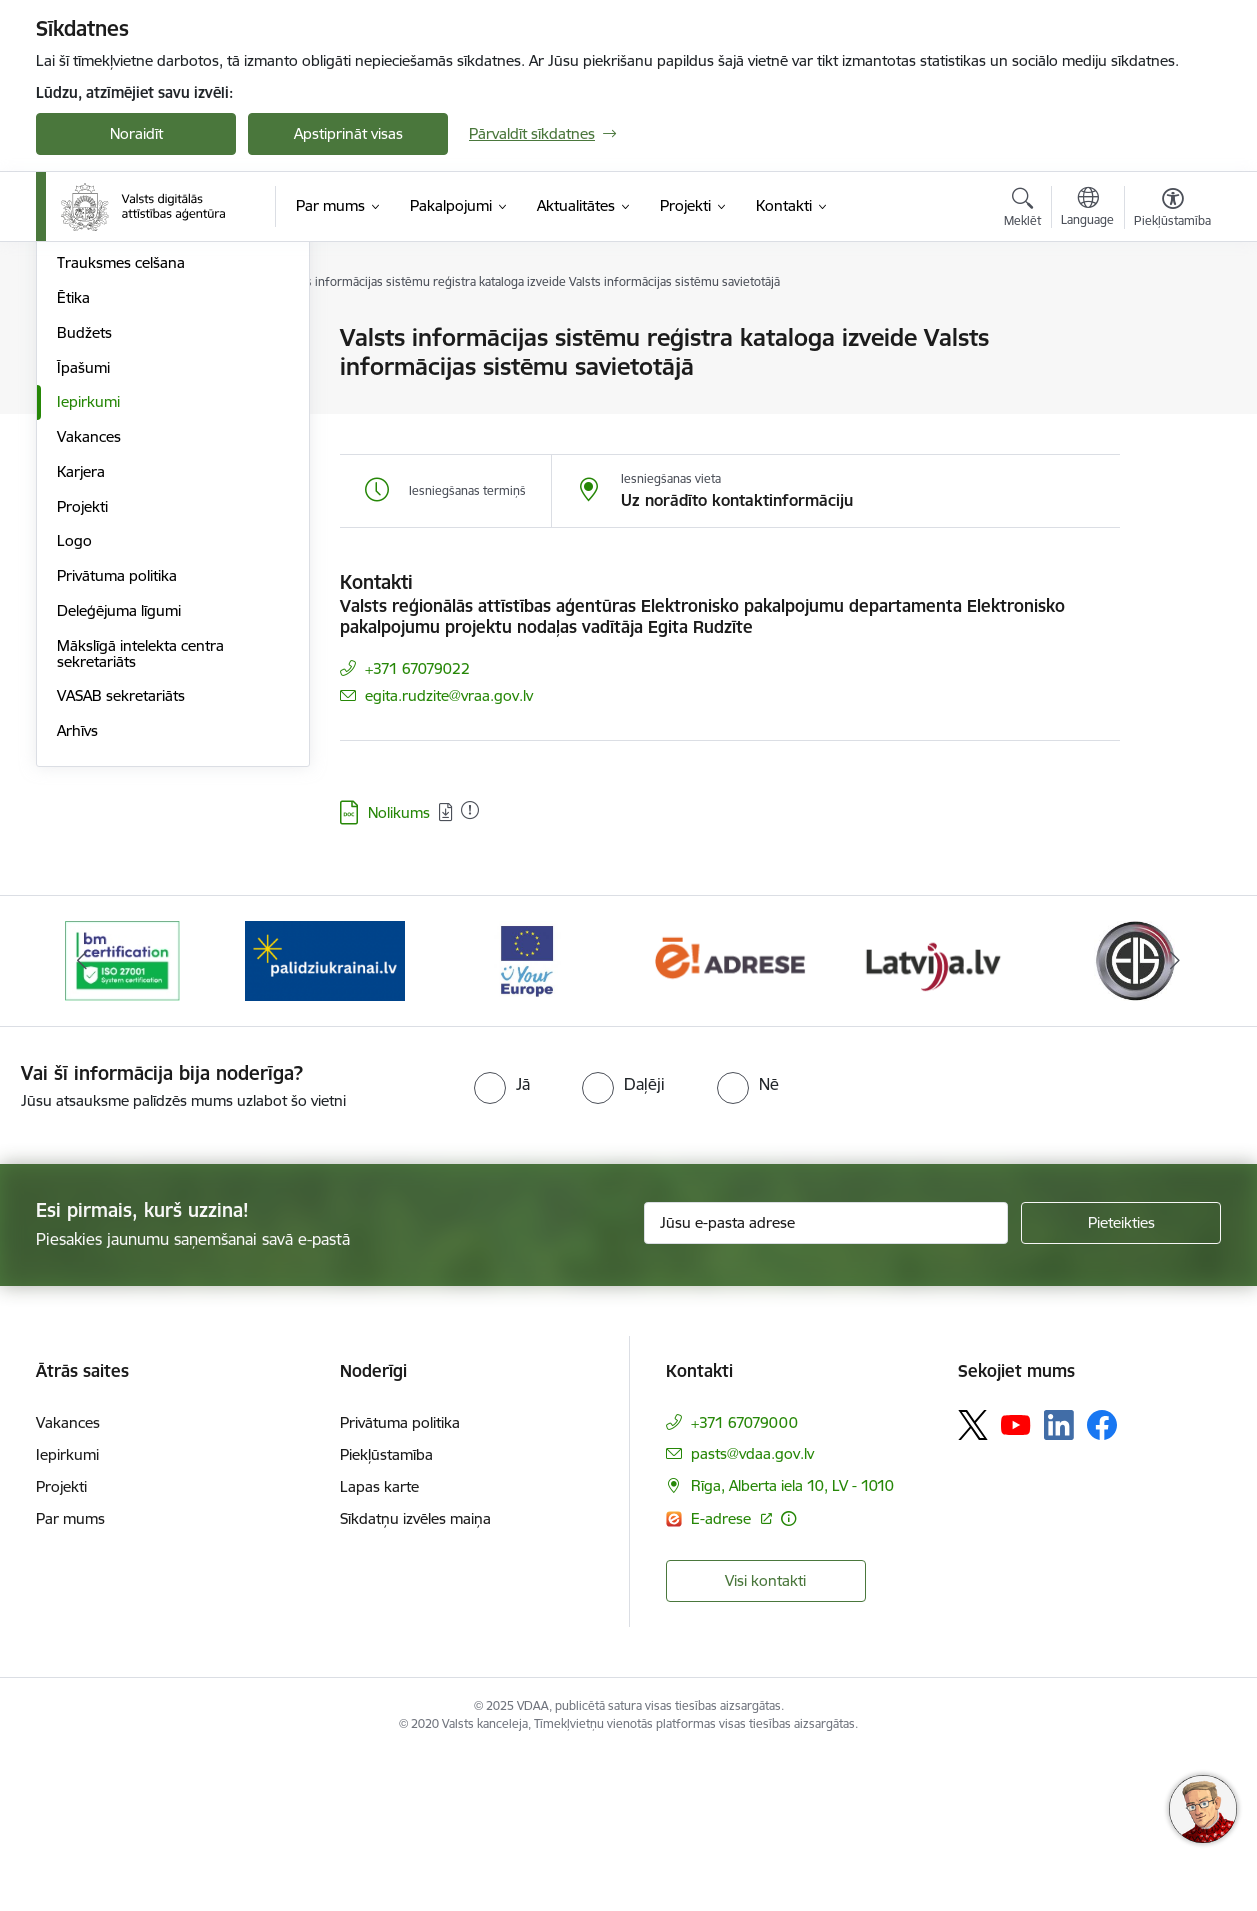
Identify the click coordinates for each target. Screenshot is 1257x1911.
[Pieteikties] (1121, 1380)
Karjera (81, 686)
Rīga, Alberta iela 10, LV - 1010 (792, 1642)
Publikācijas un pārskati (135, 408)
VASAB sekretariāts (121, 911)
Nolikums (399, 812)
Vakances (89, 651)
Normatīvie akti (107, 443)
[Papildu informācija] (788, 1675)
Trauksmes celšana (121, 478)
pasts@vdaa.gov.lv (752, 1610)
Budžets (84, 547)
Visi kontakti (765, 1737)
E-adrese (723, 1675)
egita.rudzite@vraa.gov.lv (449, 695)
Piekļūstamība (386, 1611)
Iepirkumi (88, 617)
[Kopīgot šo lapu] (1172, 379)
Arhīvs (77, 945)
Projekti (82, 721)
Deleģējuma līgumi (119, 825)
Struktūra (89, 339)
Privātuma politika (117, 790)
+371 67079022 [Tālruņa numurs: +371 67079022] (417, 668)
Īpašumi (83, 582)
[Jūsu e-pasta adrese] (826, 1380)
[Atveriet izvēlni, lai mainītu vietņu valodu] (1087, 209)
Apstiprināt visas (348, 133)
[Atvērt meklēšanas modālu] (1022, 210)
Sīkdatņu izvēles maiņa (415, 1675)
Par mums (70, 1675)
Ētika (73, 512)
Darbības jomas (109, 373)
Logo (74, 756)
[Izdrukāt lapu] (1172, 329)
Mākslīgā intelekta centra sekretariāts (140, 868)
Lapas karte (379, 1643)
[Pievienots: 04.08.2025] (470, 810)
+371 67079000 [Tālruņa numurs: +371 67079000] (744, 1579)
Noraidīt (136, 133)
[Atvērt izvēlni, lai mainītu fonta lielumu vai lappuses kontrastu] (1172, 210)
